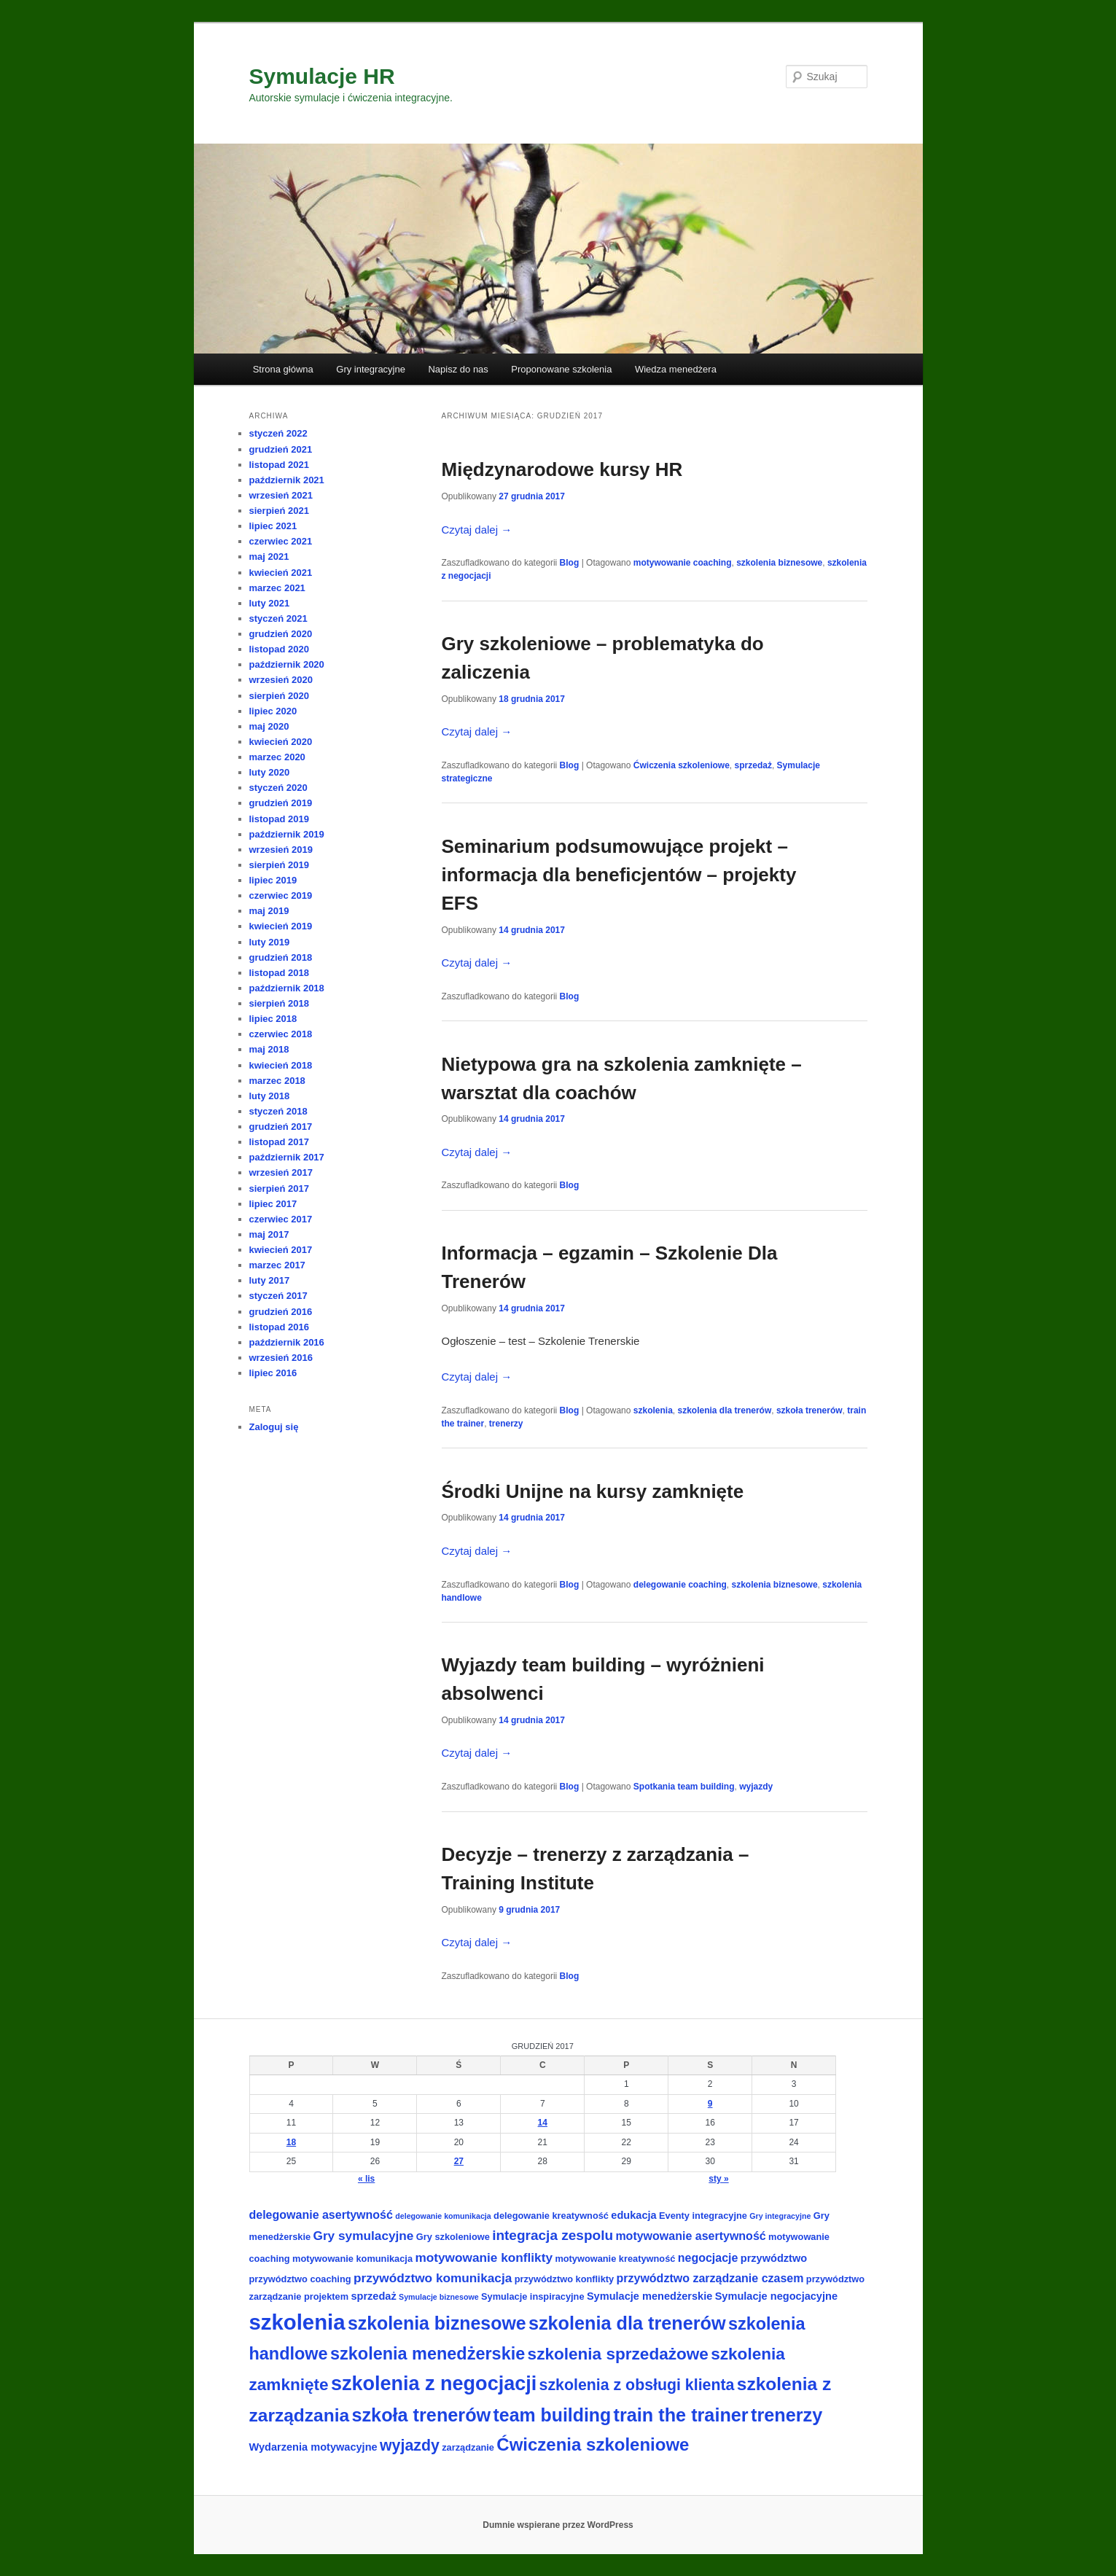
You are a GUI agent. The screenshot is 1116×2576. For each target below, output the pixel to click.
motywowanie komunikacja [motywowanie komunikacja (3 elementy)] (352, 2258)
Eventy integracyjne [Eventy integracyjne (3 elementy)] (703, 2215)
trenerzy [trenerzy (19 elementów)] (786, 2415)
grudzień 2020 (281, 633)
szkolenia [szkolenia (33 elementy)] (297, 2322)
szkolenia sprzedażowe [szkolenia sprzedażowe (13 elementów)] (618, 2354)
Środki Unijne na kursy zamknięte (593, 1491)
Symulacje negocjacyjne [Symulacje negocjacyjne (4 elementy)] (776, 2296)
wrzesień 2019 (281, 849)
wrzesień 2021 (281, 495)
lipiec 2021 (273, 525)
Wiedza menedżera (676, 369)
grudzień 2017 (281, 1126)
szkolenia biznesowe (779, 563)
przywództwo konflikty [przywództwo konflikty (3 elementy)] (564, 2278)
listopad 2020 (279, 649)
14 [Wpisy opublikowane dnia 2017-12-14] (542, 2123)
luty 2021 (269, 603)
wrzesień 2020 (281, 679)
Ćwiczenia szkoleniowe (681, 765)
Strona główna (283, 369)
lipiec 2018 (273, 1018)
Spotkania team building (684, 1786)
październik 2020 (286, 664)
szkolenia (653, 1410)
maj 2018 (269, 1049)
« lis (366, 2179)
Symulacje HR (322, 76)
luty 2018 (269, 1095)
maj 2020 (269, 726)
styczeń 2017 (278, 1295)
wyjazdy (756, 1786)
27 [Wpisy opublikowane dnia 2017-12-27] (459, 2161)
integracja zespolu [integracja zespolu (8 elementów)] (552, 2235)
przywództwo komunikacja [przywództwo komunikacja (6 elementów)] (433, 2278)
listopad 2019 (279, 818)
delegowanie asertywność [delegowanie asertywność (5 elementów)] (321, 2215)
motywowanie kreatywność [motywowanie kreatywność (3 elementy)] (615, 2258)
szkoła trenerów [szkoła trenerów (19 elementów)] (421, 2415)
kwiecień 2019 (281, 926)
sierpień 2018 (279, 1003)
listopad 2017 (279, 1141)
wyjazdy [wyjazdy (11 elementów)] (410, 2445)
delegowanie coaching (680, 1585)
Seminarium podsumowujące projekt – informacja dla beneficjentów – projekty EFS (619, 874)
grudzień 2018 (281, 957)
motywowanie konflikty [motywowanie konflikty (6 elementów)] (484, 2257)
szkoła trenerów (809, 1410)
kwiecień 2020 (281, 741)
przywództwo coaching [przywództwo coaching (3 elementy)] (300, 2278)
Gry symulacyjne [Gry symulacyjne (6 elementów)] (363, 2235)
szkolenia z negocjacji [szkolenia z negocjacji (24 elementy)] (433, 2383)
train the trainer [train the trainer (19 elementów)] (681, 2415)
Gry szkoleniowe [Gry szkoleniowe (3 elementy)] (453, 2236)
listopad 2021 (279, 464)
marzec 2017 (277, 1265)
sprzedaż (753, 765)
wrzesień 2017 (281, 1172)
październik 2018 (286, 988)
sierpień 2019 (279, 864)
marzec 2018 (277, 1080)
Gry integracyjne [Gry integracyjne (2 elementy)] (780, 2216)
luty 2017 (269, 1280)
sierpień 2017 (279, 1188)
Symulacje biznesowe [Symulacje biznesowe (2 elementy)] (439, 2296)
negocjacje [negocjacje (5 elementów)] (708, 2258)
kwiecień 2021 (281, 572)
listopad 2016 (279, 1327)
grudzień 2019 (281, 802)
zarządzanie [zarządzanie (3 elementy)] (468, 2447)
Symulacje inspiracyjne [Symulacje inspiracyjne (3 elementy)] (533, 2296)
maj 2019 (269, 910)
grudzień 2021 (281, 449)
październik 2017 (286, 1157)
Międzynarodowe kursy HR (562, 469)
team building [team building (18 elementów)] (552, 2415)
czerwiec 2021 (281, 541)
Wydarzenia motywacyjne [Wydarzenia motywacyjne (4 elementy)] (313, 2447)
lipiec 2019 (273, 880)
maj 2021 (269, 556)
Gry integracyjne (370, 369)
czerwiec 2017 (281, 1219)
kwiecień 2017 (281, 1249)
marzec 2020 (277, 757)
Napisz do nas (458, 369)
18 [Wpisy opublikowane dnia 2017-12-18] (291, 2142)
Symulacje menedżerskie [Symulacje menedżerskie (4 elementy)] (649, 2296)
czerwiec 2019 (281, 895)
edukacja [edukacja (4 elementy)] (633, 2215)
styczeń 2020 (278, 787)
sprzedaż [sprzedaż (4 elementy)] (373, 2296)
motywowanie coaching (682, 563)
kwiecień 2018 (281, 1065)
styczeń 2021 (278, 618)
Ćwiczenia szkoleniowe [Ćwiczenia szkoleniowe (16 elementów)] (592, 2444)
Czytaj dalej (477, 529)
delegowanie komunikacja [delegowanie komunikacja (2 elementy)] (443, 2216)
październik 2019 (286, 834)
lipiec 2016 (273, 1372)
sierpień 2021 (279, 510)
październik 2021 (286, 480)
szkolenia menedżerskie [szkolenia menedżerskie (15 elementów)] (427, 2353)
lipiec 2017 (273, 1203)
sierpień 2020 (279, 695)
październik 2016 (286, 1342)
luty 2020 (269, 772)
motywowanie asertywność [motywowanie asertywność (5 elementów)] (690, 2236)
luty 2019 (269, 942)
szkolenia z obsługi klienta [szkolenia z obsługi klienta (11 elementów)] (637, 2385)
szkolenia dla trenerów (725, 1410)
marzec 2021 (277, 587)
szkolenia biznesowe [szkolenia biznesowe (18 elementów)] (437, 2323)
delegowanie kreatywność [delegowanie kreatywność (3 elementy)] (551, 2215)
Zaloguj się (274, 1426)
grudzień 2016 (281, 1311)
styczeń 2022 (278, 433)
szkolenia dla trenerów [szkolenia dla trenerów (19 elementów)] (627, 2323)
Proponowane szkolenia (561, 369)
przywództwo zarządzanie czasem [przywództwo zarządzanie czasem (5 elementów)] (710, 2278)
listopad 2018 (279, 972)
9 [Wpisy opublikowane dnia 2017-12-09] (710, 2104)
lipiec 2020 (273, 711)
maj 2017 (269, 1234)
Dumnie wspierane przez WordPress (558, 2525)
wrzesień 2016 (281, 1357)
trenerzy (506, 1423)
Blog (570, 563)
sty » (718, 2179)
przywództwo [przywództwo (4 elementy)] (774, 2258)
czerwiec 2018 (281, 1034)
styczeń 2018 (278, 1111)
